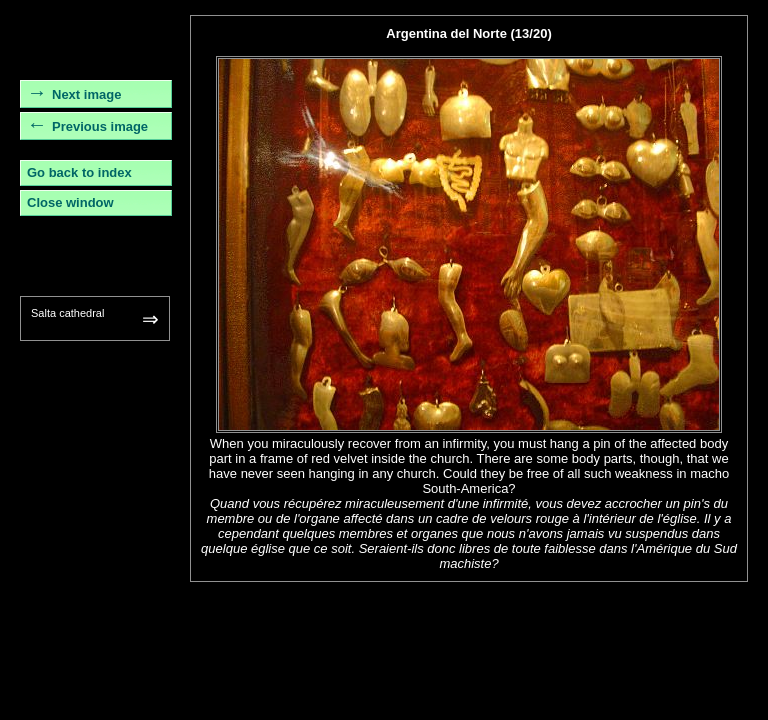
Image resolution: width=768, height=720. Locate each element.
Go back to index (79, 172)
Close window (70, 202)
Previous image (100, 126)
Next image (86, 94)
